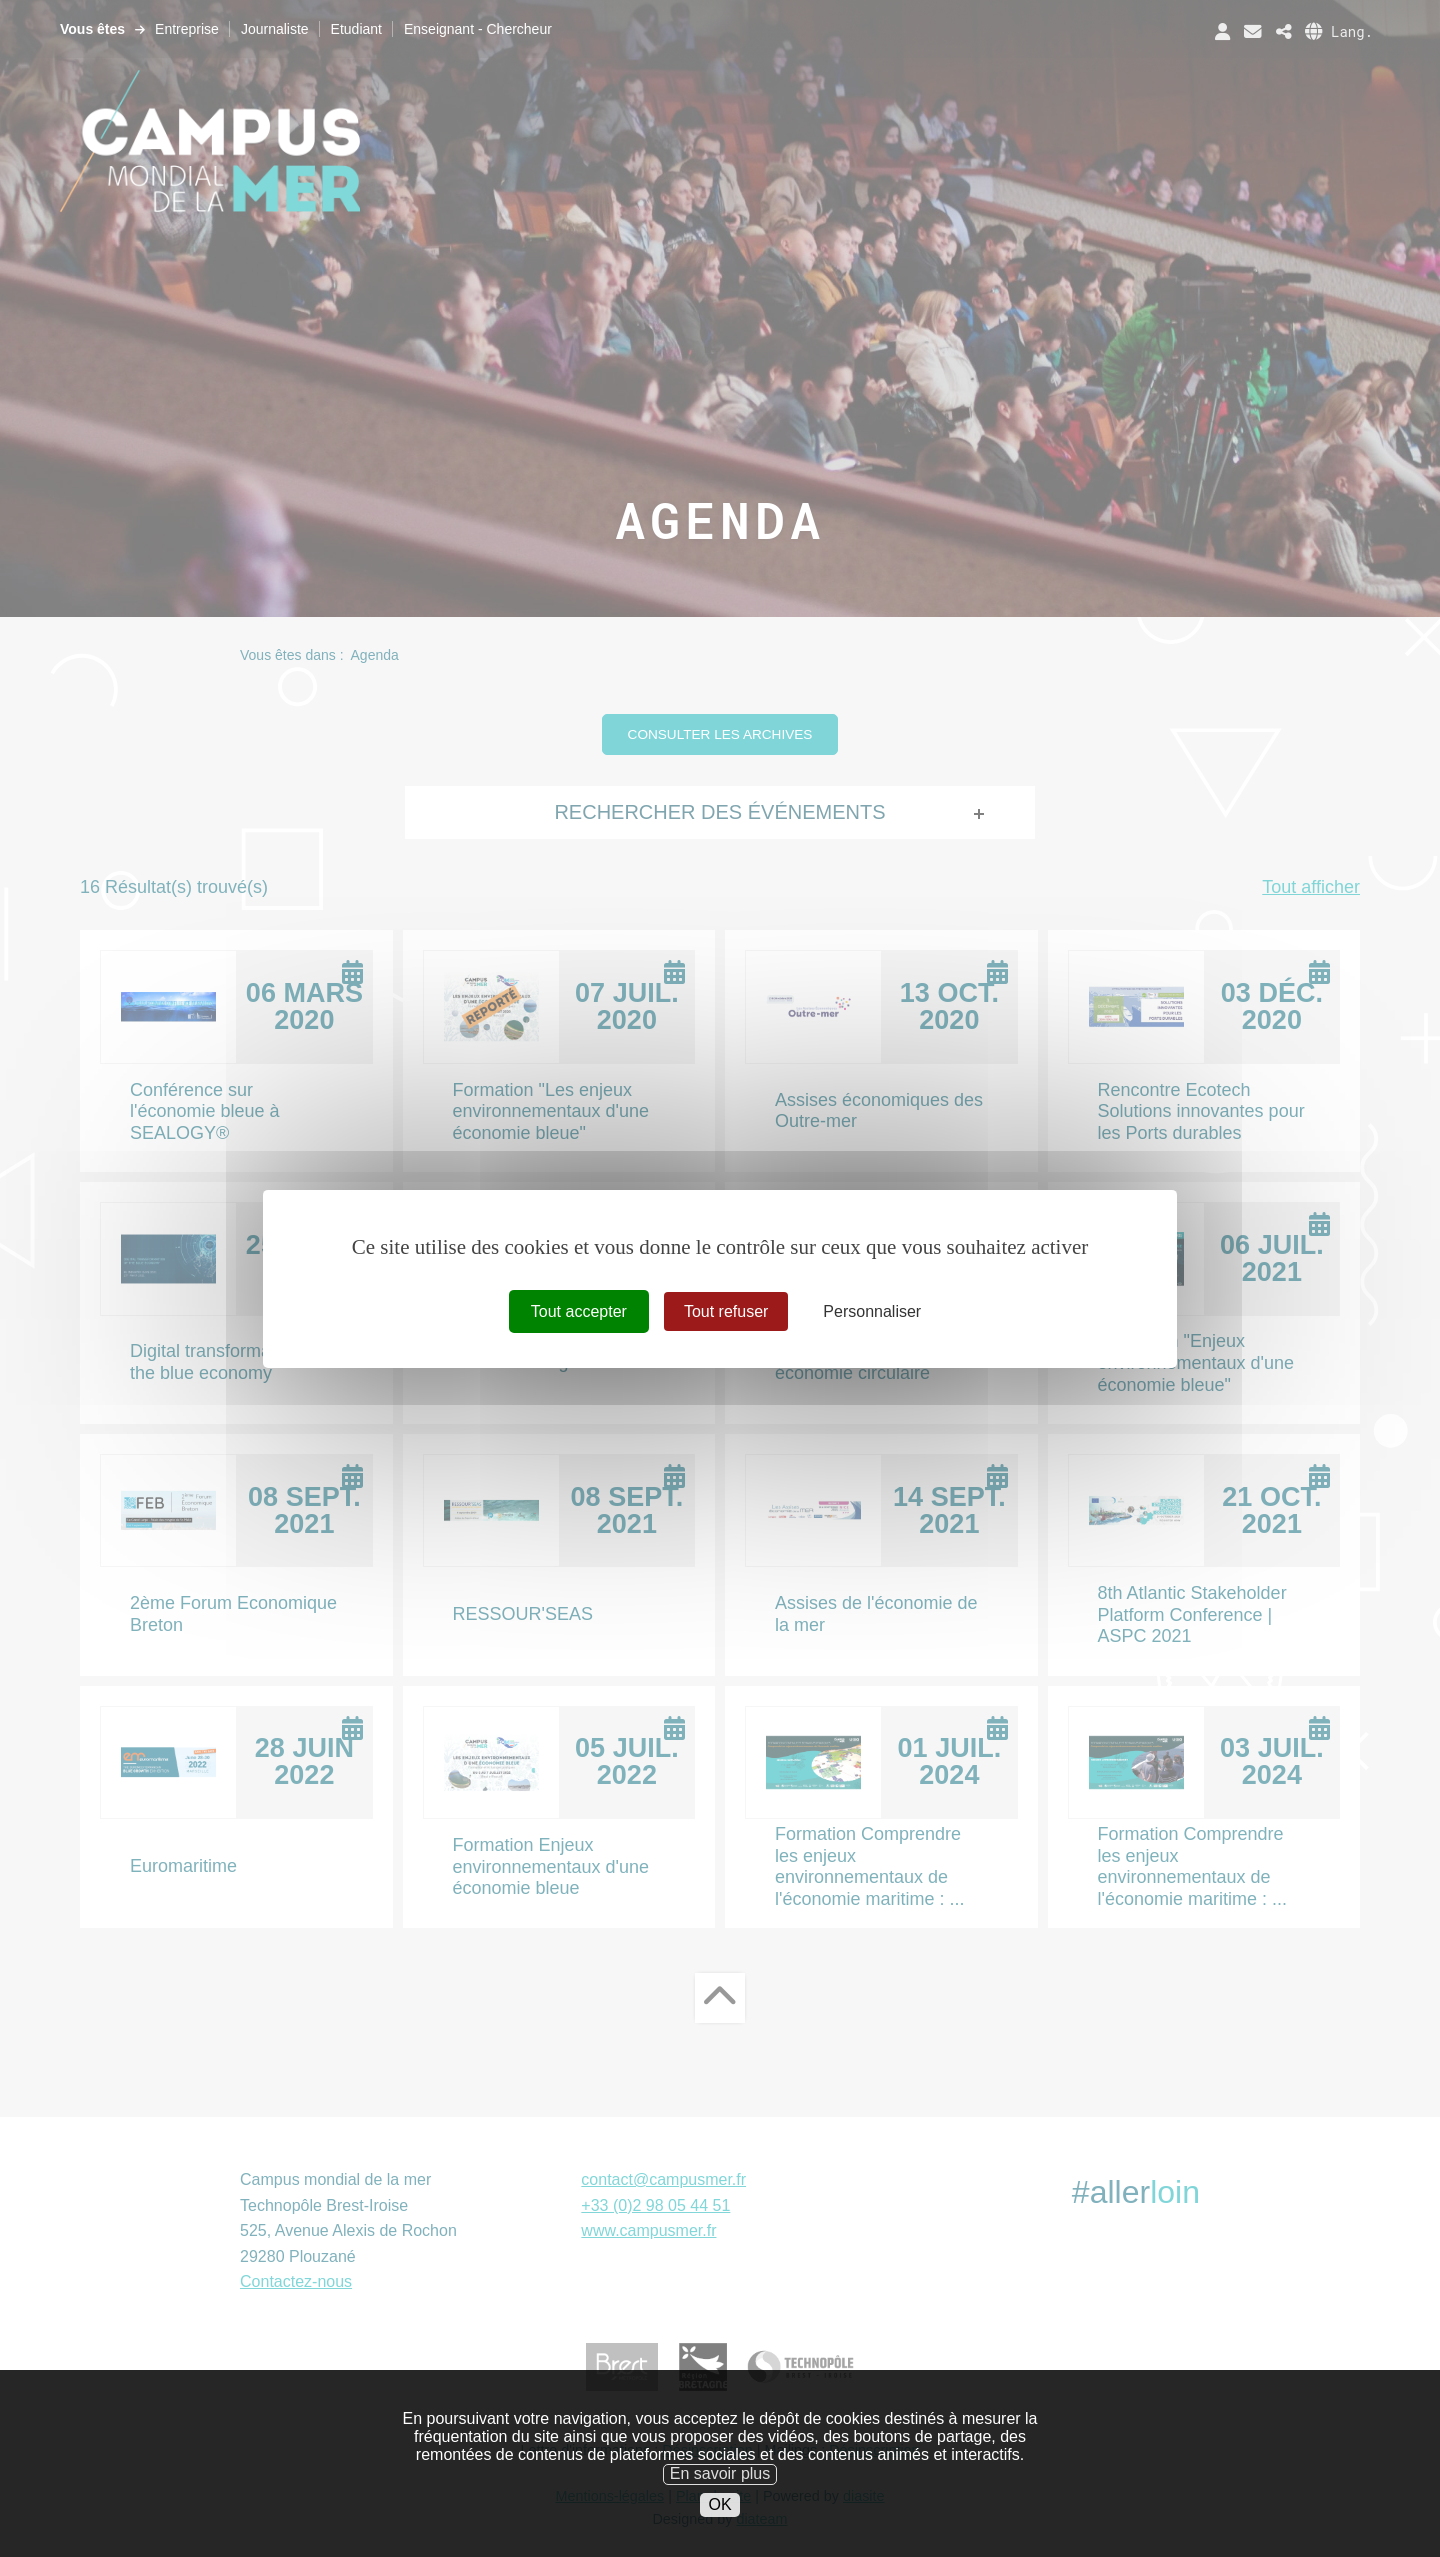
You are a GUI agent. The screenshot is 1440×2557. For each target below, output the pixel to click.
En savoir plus (720, 2493)
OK (719, 2524)
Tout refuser (726, 1310)
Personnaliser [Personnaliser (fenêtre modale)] (872, 1310)
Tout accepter (579, 1310)
